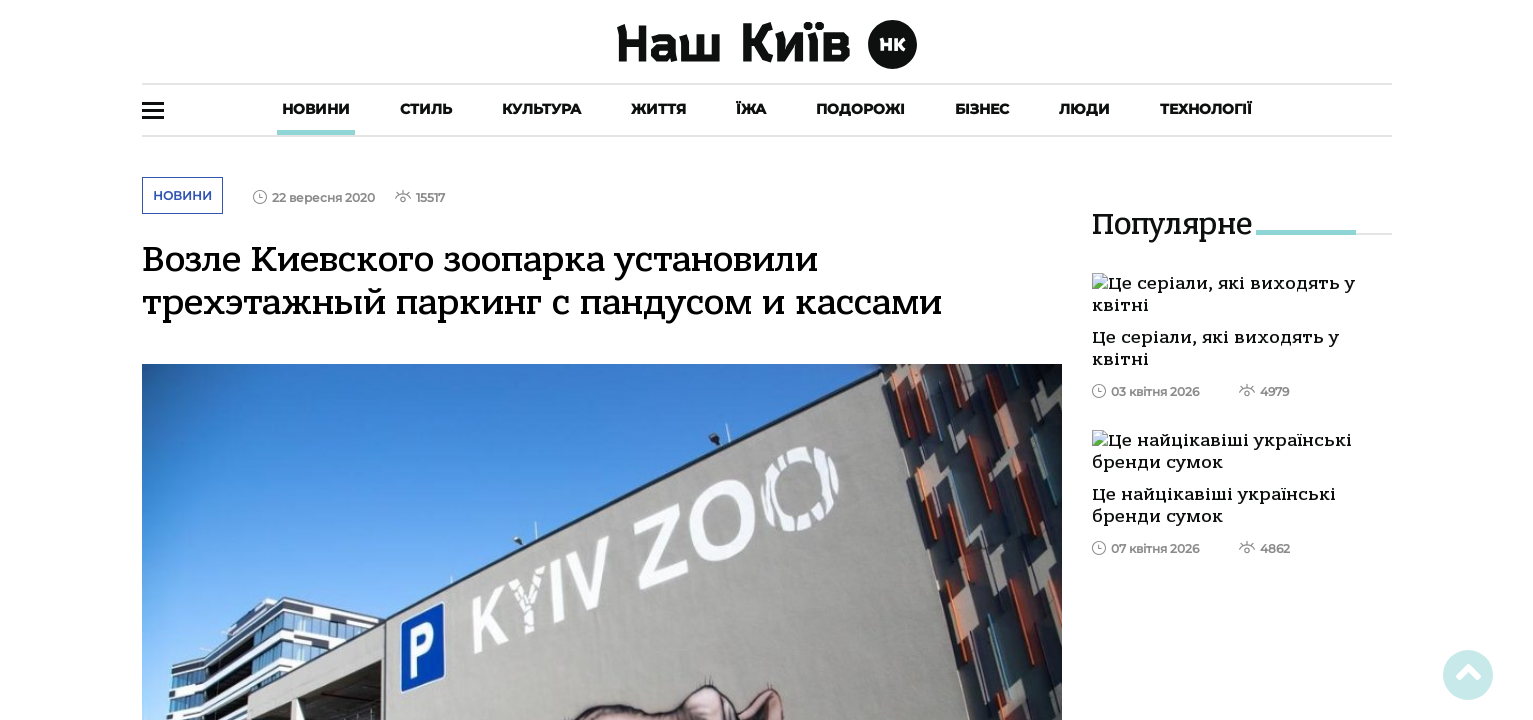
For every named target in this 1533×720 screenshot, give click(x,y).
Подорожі (860, 109)
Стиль (426, 109)
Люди (1084, 109)
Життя (658, 109)
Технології (1206, 109)
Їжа (751, 109)
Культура (541, 109)
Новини (316, 109)
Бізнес (982, 109)
